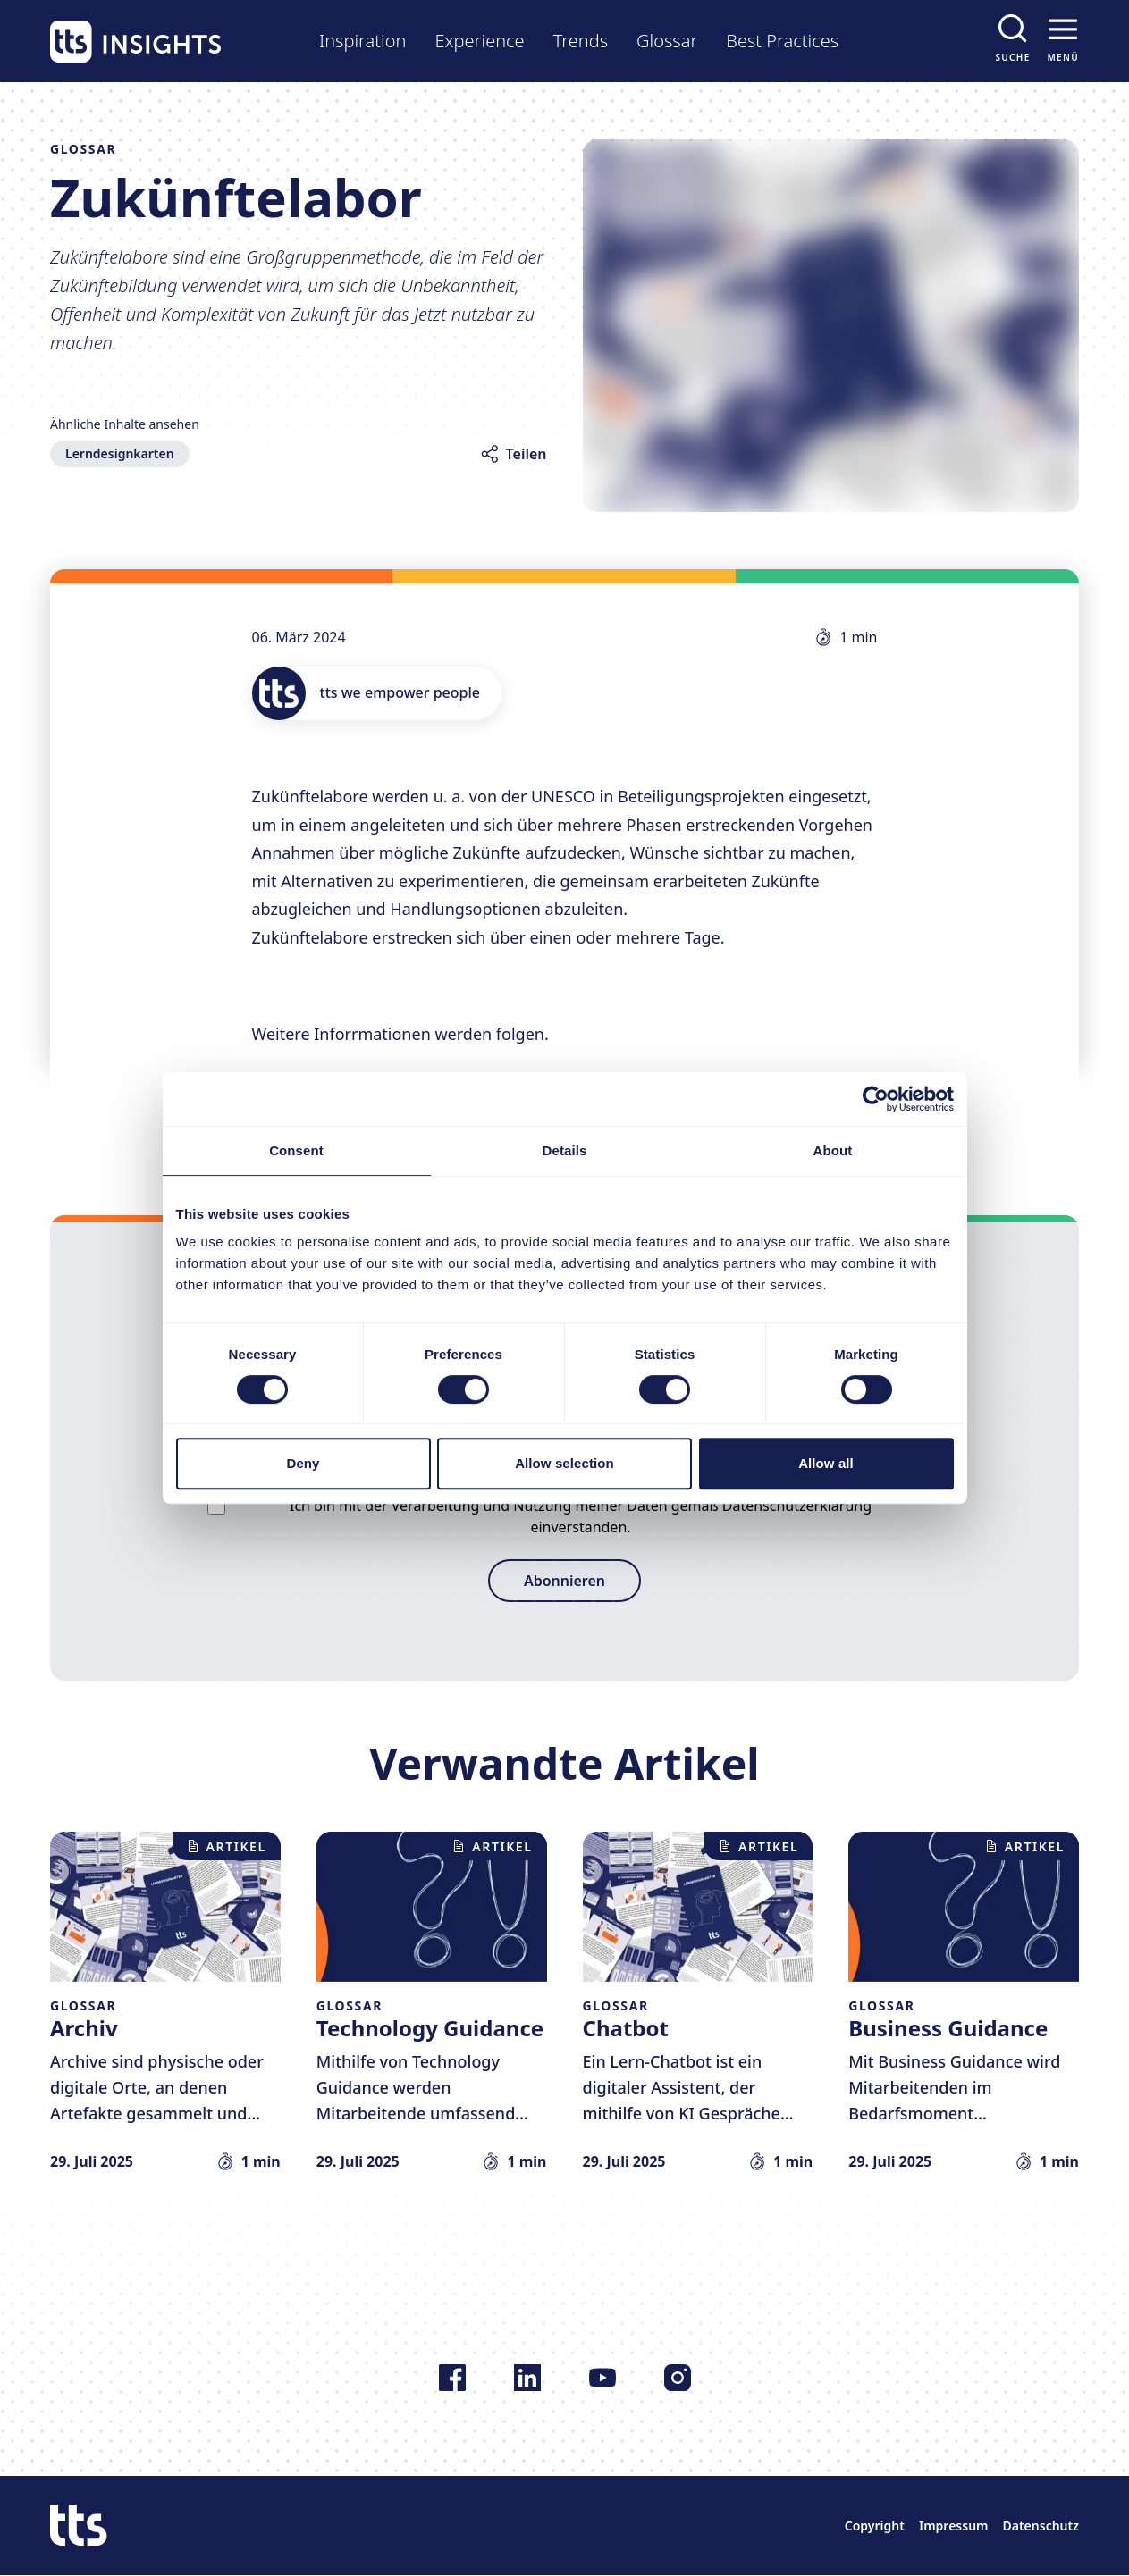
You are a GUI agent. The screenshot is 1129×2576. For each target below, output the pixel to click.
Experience (479, 41)
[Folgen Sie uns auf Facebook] (452, 2377)
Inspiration (362, 41)
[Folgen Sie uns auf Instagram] (677, 2377)
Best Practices (782, 41)
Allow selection (564, 1463)
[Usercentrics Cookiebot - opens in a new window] (875, 1099)
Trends (580, 41)
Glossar (666, 41)
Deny (302, 1463)
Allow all (826, 1463)
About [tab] (833, 1150)
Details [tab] (565, 1150)
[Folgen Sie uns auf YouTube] (602, 2377)
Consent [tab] (296, 1150)
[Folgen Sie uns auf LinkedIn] (527, 2377)
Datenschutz (1041, 2525)
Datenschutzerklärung (797, 1505)
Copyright (875, 2525)
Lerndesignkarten (119, 453)
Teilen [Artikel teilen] (526, 454)
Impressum (954, 2525)
